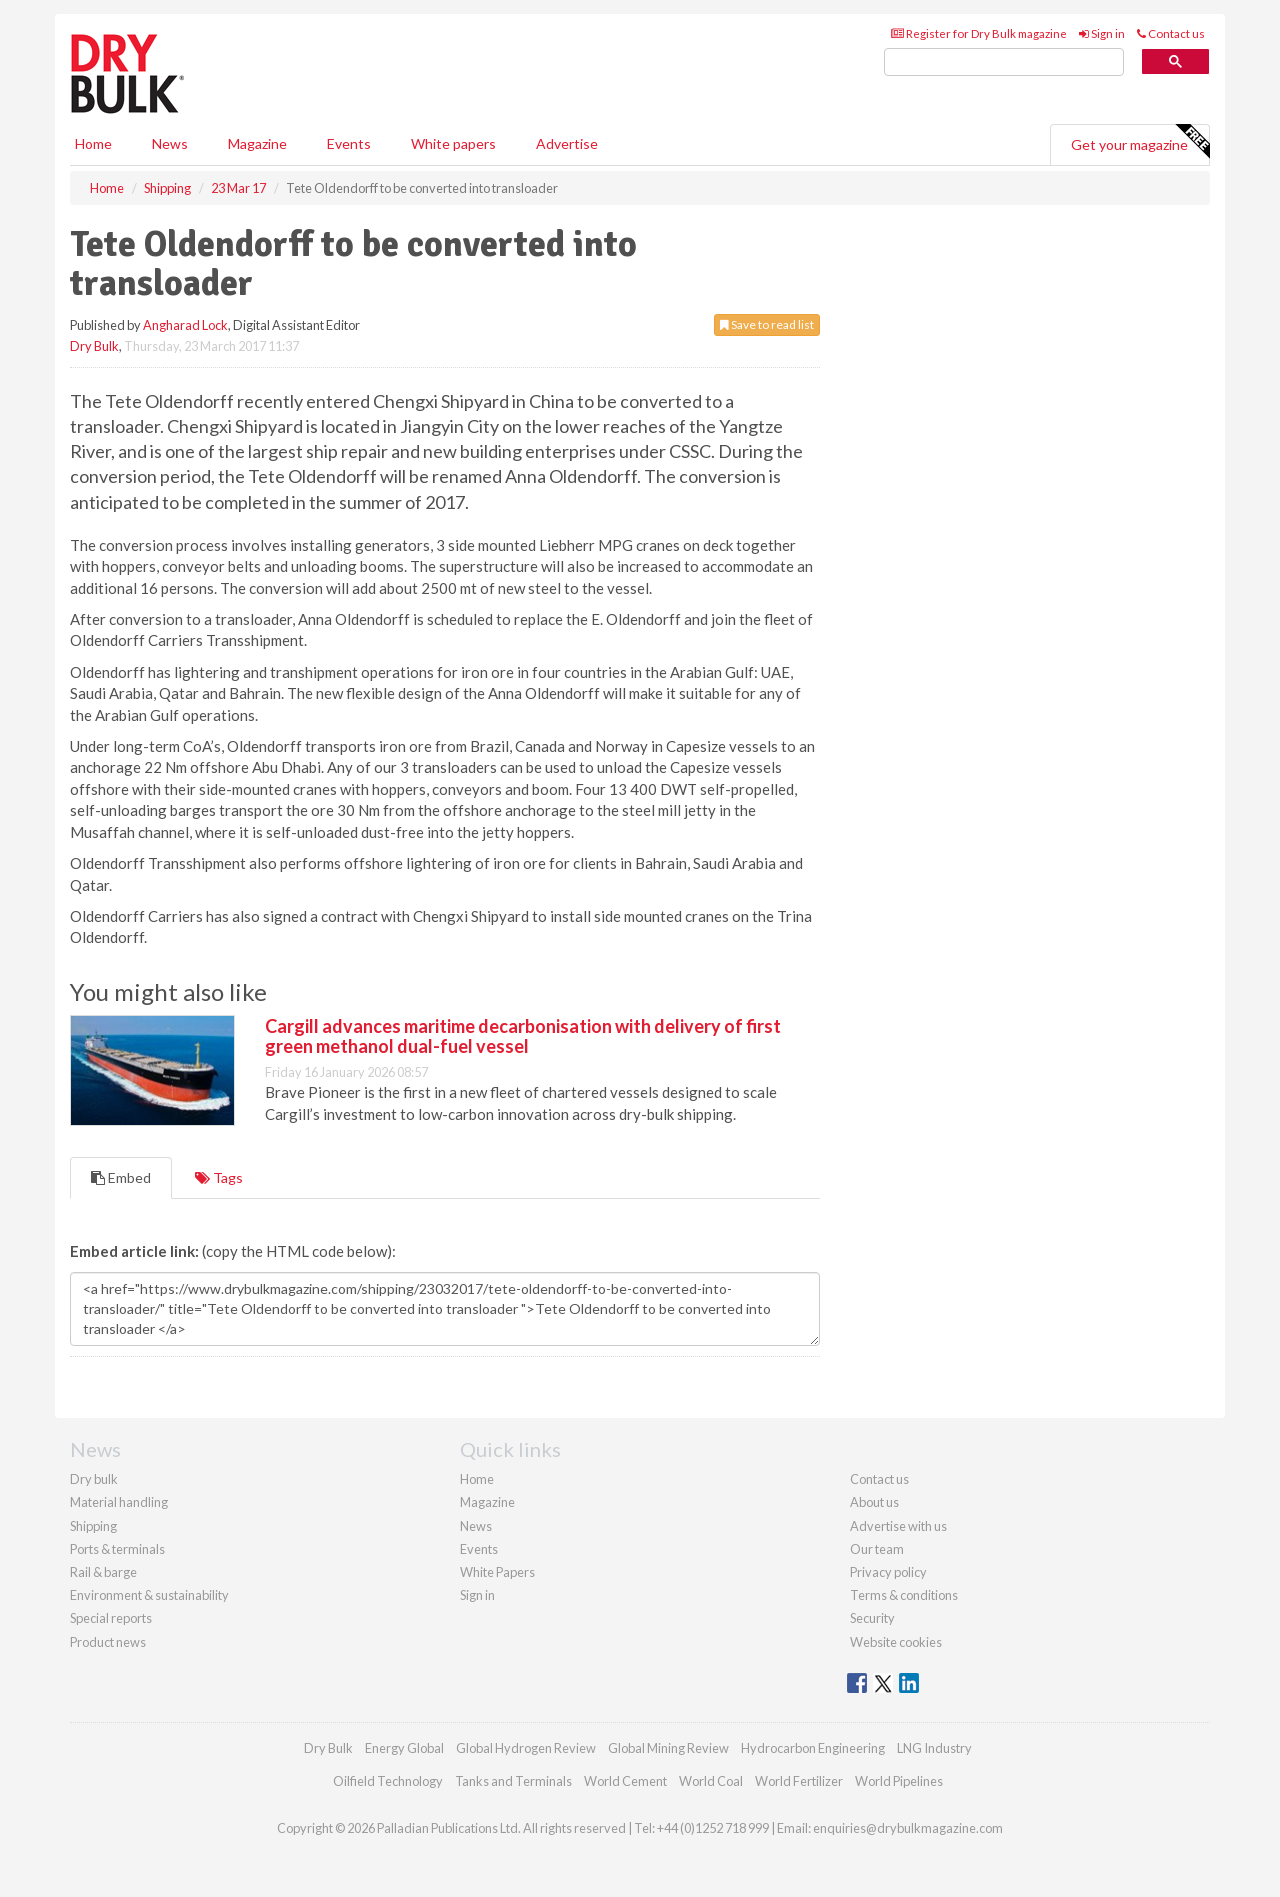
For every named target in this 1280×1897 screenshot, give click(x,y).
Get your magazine (1140, 142)
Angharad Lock (185, 325)
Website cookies (896, 1642)
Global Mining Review (668, 1748)
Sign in (1102, 33)
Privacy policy (888, 1572)
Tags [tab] (219, 1177)
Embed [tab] (121, 1177)
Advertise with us (898, 1526)
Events (349, 143)
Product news (108, 1642)
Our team (877, 1549)
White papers (453, 143)
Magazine (257, 143)
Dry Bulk (94, 346)
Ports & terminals (117, 1549)
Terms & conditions (904, 1595)
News (476, 1526)
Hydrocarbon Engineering (813, 1748)
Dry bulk (94, 1479)
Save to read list (767, 324)
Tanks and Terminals (513, 1781)
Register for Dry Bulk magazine (979, 33)
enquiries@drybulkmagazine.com (908, 1828)
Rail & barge (103, 1572)
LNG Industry (934, 1748)
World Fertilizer (799, 1781)
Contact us (1171, 33)
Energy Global (404, 1748)
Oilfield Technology (388, 1781)
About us (874, 1502)
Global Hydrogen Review (526, 1748)
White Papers (497, 1572)
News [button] (170, 143)
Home (93, 143)
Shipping (93, 1526)
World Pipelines (899, 1781)
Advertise (567, 143)
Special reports (111, 1618)
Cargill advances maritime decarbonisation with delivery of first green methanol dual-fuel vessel (523, 1036)
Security (872, 1618)
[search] (1004, 62)
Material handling (119, 1502)
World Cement (625, 1781)
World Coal (711, 1781)
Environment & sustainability (149, 1595)
